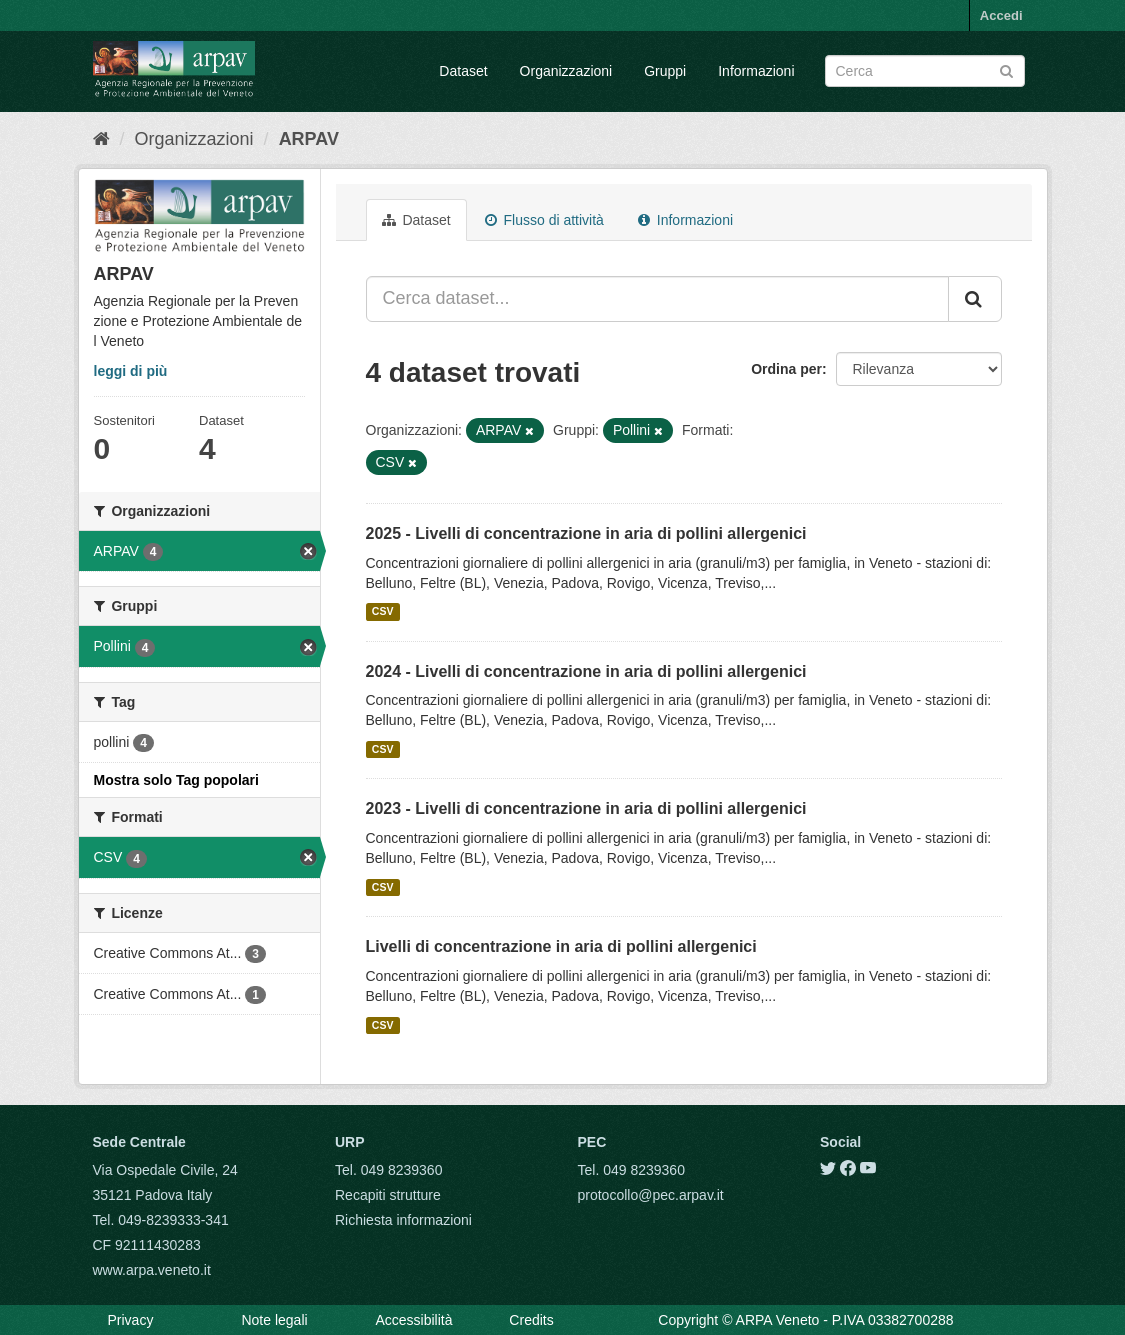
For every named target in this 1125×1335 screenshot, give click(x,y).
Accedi (1001, 15)
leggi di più (131, 371)
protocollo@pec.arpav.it (651, 1195)
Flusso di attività (544, 220)
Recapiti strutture (388, 1195)
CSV (383, 612)
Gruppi (665, 71)
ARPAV (309, 139)
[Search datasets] (925, 71)
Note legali (274, 1320)
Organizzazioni (566, 71)
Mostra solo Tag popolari (176, 780)
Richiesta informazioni (403, 1220)
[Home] (101, 139)
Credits (531, 1320)
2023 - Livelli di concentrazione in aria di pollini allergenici (586, 808)
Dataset (463, 71)
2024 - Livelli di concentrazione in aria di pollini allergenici (586, 671)
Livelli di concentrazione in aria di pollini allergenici (561, 946)
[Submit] (1006, 69)
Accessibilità (413, 1320)
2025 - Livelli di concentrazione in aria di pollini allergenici (586, 533)
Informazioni (756, 71)
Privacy (131, 1320)
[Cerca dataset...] (657, 299)
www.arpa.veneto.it (152, 1270)
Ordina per (786, 369)
